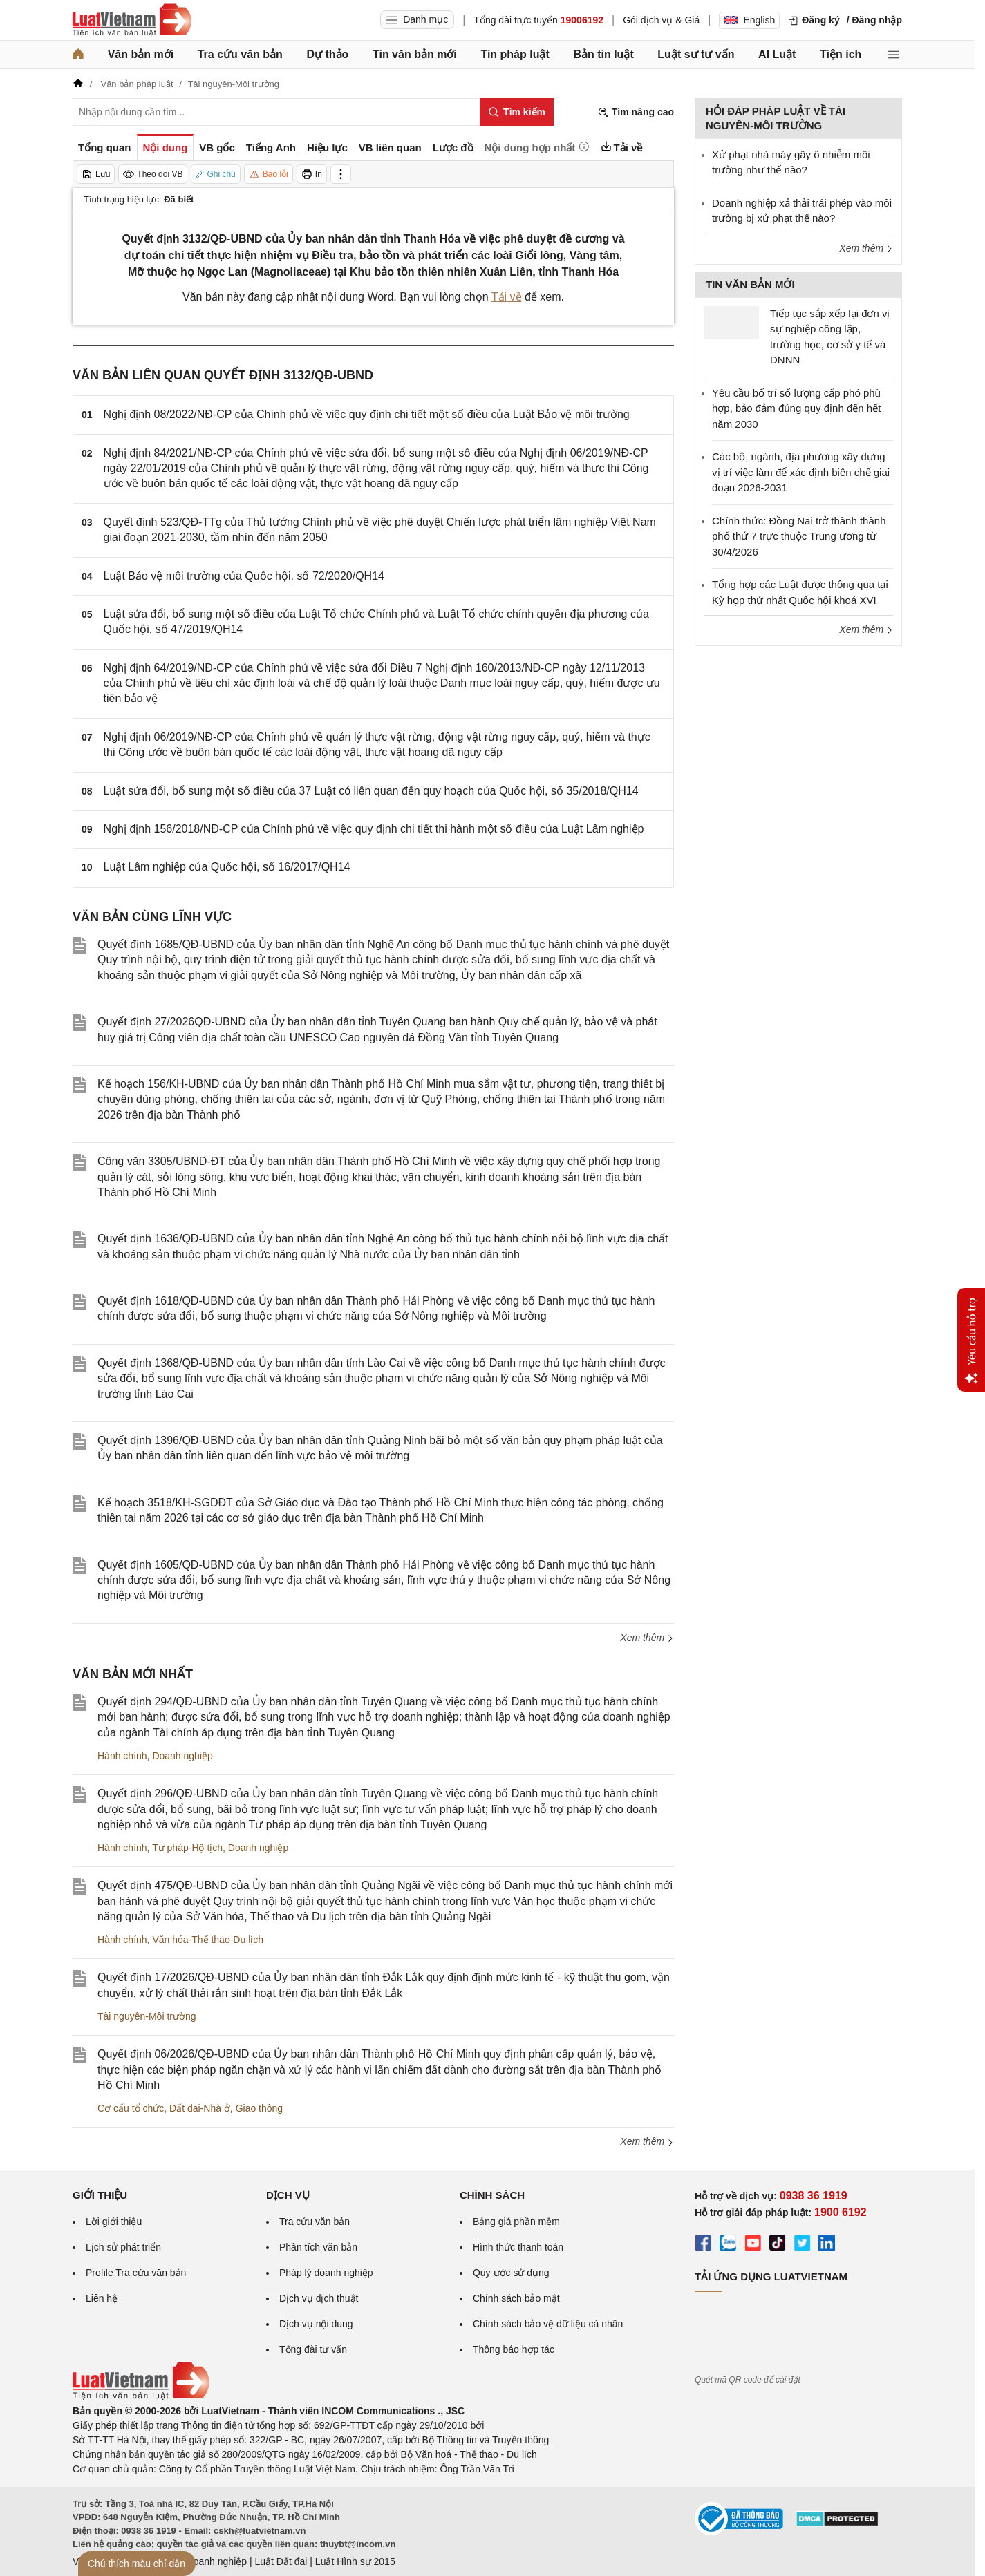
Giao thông (259, 2108)
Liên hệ (102, 2298)
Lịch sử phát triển (123, 2247)
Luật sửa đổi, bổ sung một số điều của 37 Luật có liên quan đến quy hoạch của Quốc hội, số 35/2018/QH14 (371, 791)
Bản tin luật (603, 54)
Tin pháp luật (514, 54)
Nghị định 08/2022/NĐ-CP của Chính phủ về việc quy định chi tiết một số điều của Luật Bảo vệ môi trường (367, 414)
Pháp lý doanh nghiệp (326, 2272)
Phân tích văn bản (318, 2247)
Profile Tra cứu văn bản (136, 2272)
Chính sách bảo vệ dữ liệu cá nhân (548, 2323)
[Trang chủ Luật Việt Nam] (132, 20)
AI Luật (777, 54)
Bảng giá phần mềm (516, 2221)
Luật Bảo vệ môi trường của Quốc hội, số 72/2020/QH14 (244, 576)
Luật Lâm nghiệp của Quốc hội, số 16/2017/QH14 (227, 867)
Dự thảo (327, 54)
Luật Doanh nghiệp (206, 2561)
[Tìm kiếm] (517, 112)
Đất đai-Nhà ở (199, 2108)
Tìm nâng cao (636, 112)
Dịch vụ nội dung (316, 2323)
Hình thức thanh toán (518, 2247)
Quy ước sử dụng (511, 2272)
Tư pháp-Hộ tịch (187, 1847)
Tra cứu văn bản (240, 54)
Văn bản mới (140, 54)
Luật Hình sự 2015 (355, 2561)
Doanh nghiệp (182, 1755)
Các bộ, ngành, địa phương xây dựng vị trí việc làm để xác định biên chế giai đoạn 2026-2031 (801, 472)
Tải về (506, 297)
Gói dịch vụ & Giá (661, 20)
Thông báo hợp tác (513, 2349)
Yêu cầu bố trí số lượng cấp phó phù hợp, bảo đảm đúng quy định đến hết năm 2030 (796, 408)
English (749, 20)
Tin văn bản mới (415, 54)
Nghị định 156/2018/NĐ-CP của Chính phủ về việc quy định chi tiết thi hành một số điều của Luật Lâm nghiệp (374, 829)
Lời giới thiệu (114, 2221)
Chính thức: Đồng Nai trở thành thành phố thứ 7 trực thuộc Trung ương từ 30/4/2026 (798, 536)
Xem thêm (647, 1637)
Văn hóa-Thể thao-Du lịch (207, 1939)
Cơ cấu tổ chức (130, 2108)
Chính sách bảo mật (516, 2298)
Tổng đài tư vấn (313, 2349)
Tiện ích (840, 54)
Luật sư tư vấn (695, 54)
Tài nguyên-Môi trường (146, 2016)
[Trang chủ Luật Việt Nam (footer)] (141, 2396)
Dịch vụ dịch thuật (319, 2298)
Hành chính (122, 1755)
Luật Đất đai (280, 2561)
